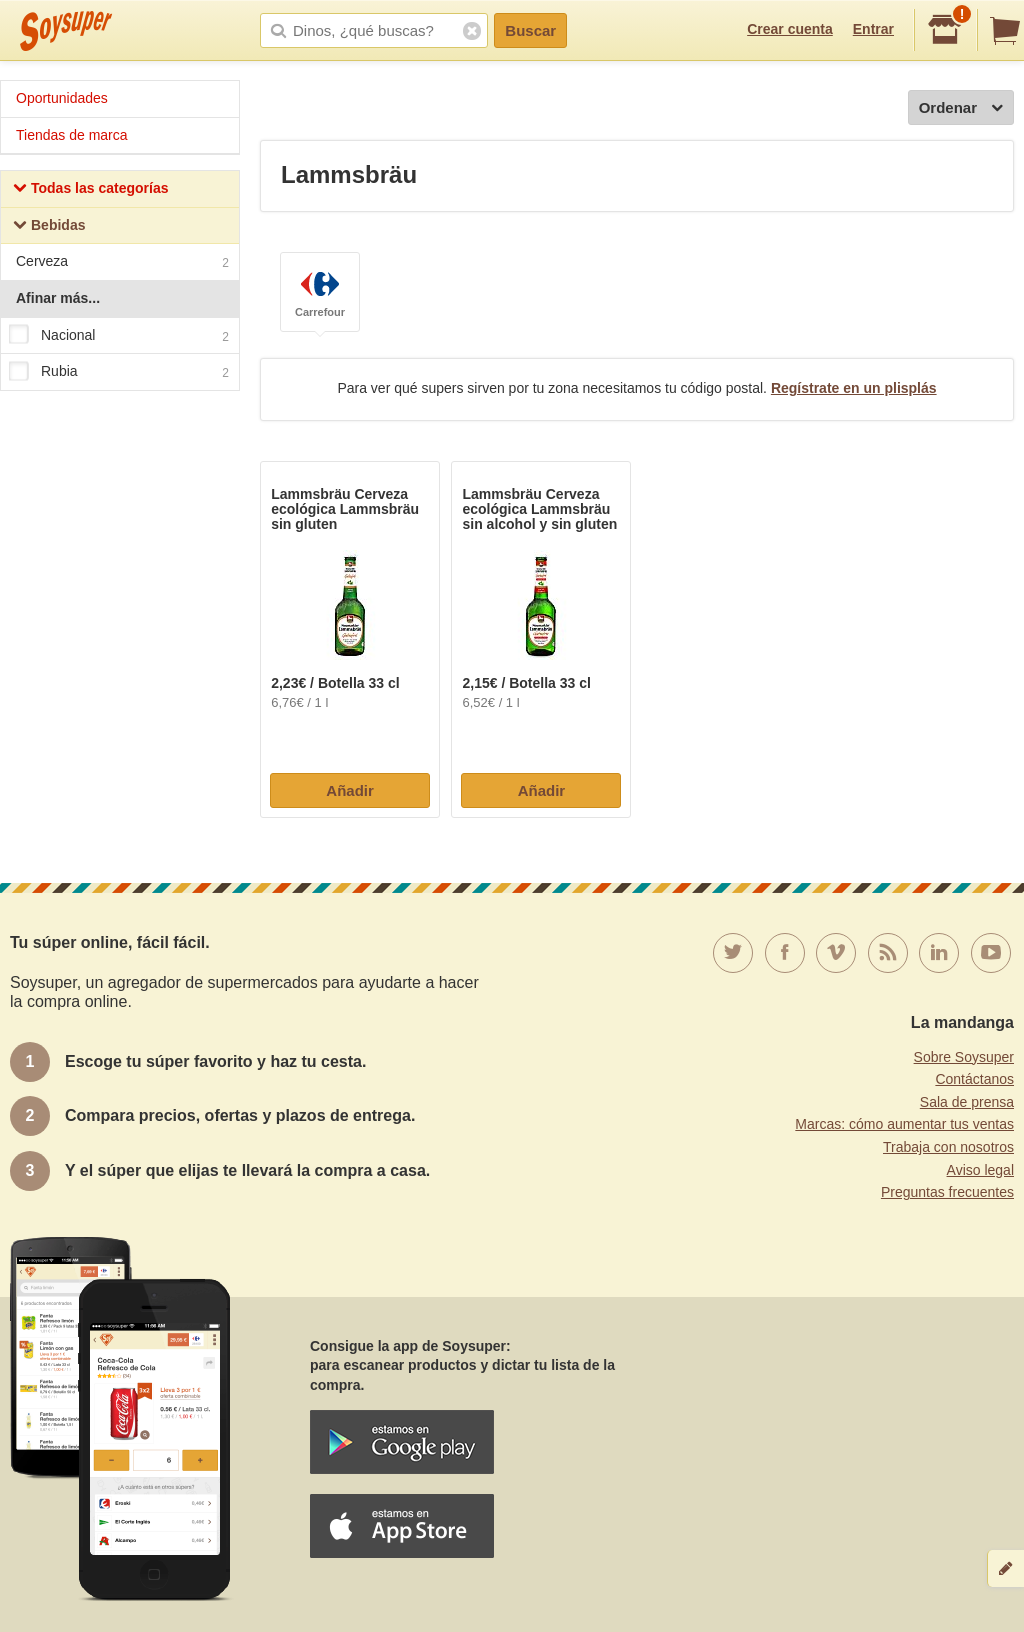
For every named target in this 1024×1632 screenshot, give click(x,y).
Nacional (119, 336)
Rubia (119, 372)
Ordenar (961, 108)
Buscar (530, 30)
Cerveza (122, 263)
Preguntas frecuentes (947, 1192)
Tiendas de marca (72, 135)
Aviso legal (980, 1170)
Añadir (350, 790)
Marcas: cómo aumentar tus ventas (904, 1124)
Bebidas (49, 227)
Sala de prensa (967, 1102)
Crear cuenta (790, 29)
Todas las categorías (90, 190)
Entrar (873, 29)
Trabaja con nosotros (948, 1147)
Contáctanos (974, 1079)
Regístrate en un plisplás (854, 388)
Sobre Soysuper (964, 1057)
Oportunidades (62, 98)
